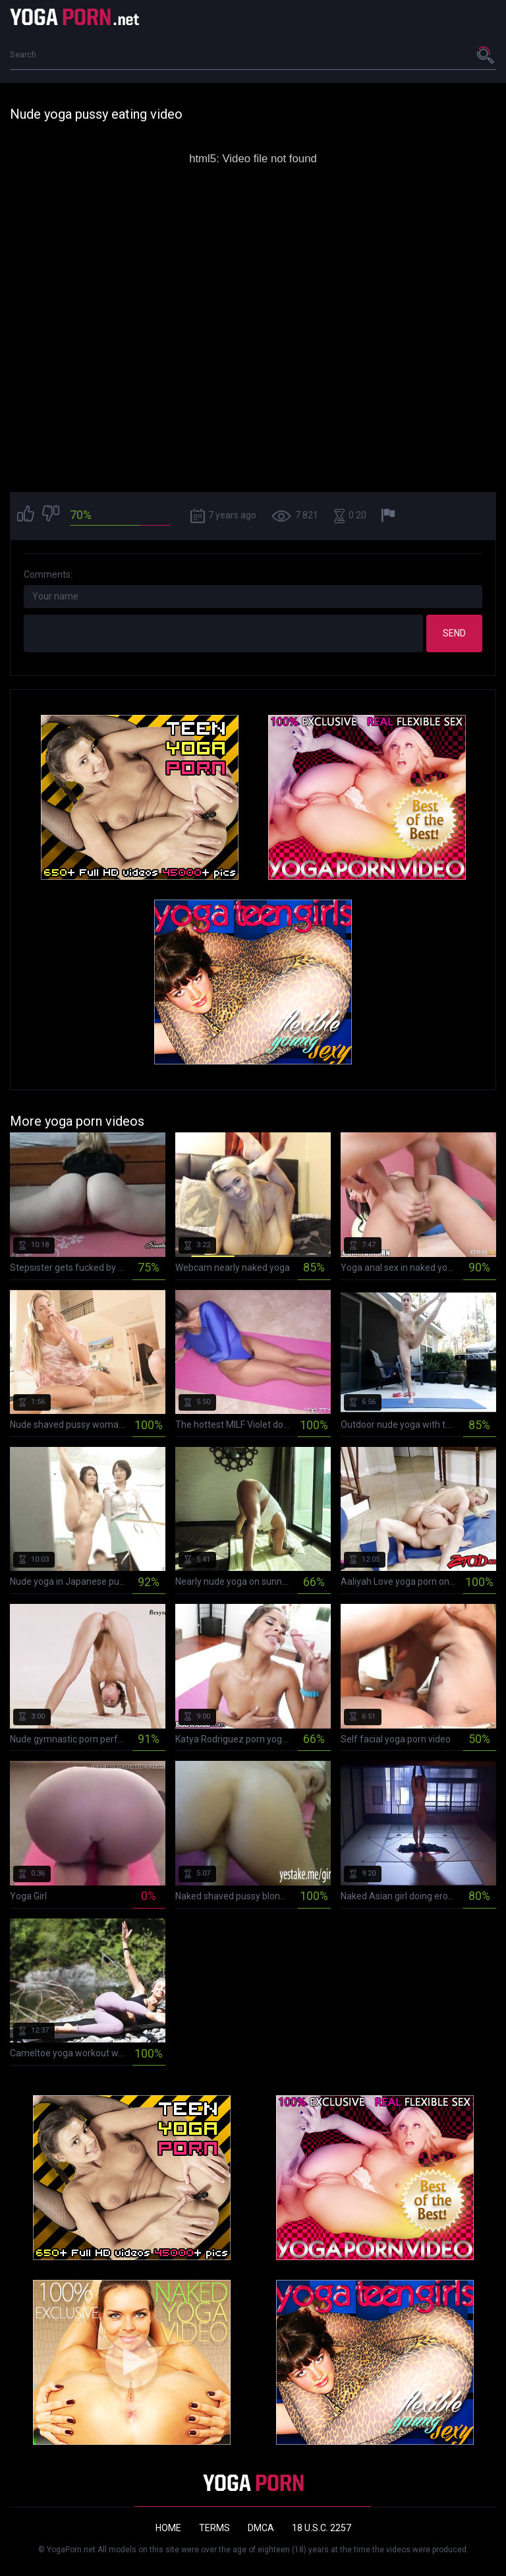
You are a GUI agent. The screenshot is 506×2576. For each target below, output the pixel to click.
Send (454, 633)
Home (168, 2528)
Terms (214, 2528)
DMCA (261, 2528)
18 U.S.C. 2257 (321, 2528)
